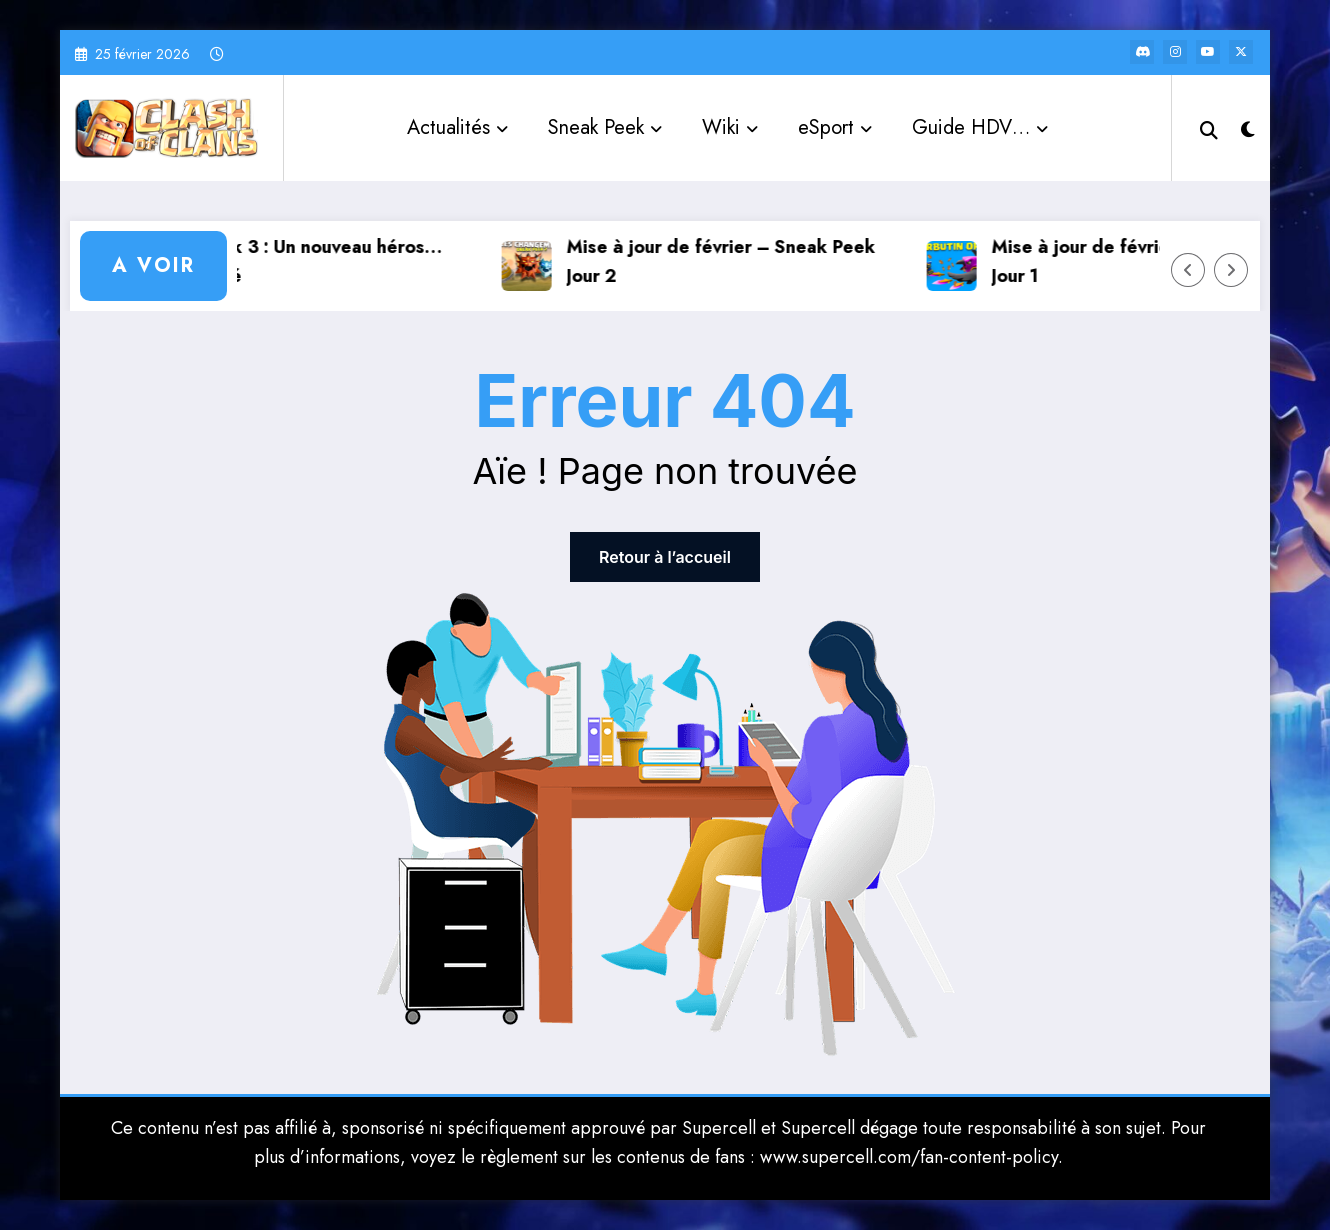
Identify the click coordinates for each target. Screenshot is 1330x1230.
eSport (835, 127)
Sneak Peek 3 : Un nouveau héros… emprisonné (301, 261)
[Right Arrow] (1231, 270)
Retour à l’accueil (665, 557)
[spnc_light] (1248, 127)
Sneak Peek (605, 127)
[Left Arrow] (1188, 270)
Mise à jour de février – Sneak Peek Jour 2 (730, 261)
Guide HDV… (980, 127)
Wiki (730, 127)
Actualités (457, 127)
